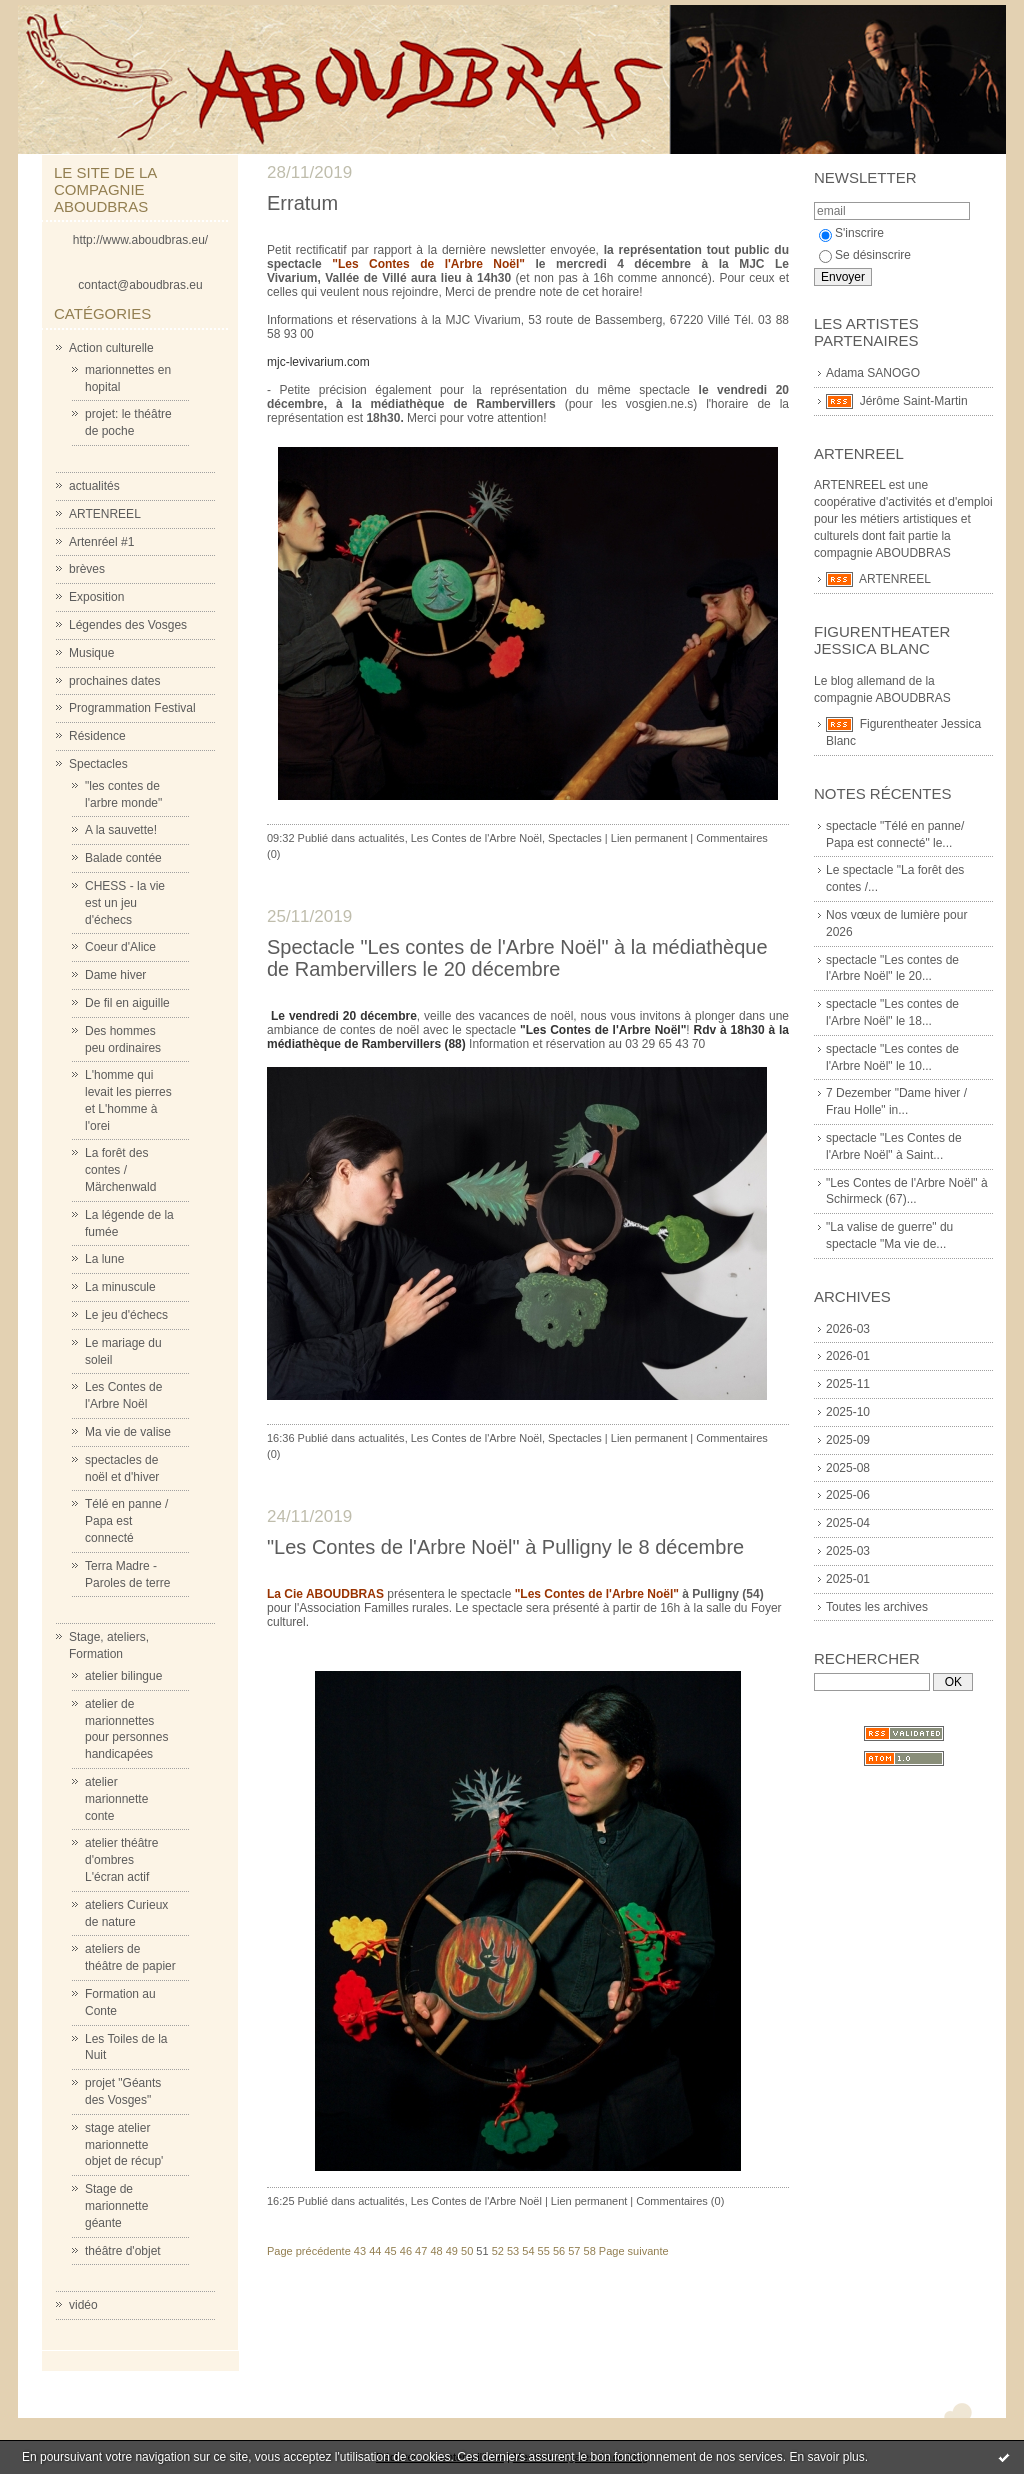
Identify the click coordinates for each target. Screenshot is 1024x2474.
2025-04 (848, 1523)
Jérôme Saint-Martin (914, 401)
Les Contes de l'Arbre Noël (476, 838)
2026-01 (848, 1356)
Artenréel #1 (101, 542)
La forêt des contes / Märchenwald (120, 1170)
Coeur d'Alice (120, 947)
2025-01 (848, 1579)
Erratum (302, 203)
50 (467, 2251)
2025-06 (848, 1495)
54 (528, 2251)
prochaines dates (114, 681)
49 (452, 2251)
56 (559, 2251)
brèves (87, 569)
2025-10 (848, 1412)
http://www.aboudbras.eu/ (140, 240)
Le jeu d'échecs (126, 1315)
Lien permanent (649, 838)
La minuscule (120, 1287)
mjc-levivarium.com (318, 362)
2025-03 (848, 1551)
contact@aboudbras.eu (140, 285)
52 (498, 2251)
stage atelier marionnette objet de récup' (124, 2145)
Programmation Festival (132, 708)
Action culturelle (111, 348)
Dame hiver (115, 975)
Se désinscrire (865, 255)
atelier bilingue (123, 1676)
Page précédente (309, 2251)
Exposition (96, 597)
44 (375, 2251)
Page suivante (634, 2251)
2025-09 (848, 1440)
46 (406, 2251)
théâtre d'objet (123, 2251)
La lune (104, 1259)
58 (590, 2251)
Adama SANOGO (873, 373)
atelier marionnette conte (116, 1799)
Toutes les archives (877, 1607)
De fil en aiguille (127, 1003)
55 (544, 2251)
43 (360, 2251)
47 (421, 2251)
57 (574, 2251)
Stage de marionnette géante (116, 2206)
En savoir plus (826, 2457)
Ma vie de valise (128, 1432)
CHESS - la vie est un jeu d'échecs (125, 903)
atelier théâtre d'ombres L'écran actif (121, 1860)
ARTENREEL (105, 514)
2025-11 (848, 1384)
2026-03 (848, 1329)
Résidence (97, 736)
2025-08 (848, 1468)
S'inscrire (851, 233)
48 (436, 2251)
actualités (94, 486)
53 (513, 2251)
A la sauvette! (121, 830)
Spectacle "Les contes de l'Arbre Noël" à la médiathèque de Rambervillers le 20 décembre (517, 958)
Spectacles (98, 764)
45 (390, 2251)
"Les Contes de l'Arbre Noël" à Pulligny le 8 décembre (505, 1547)
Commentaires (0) (680, 2201)
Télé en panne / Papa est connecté (126, 1521)
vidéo (83, 2305)
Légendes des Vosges (128, 625)
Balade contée (123, 858)
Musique (91, 653)
